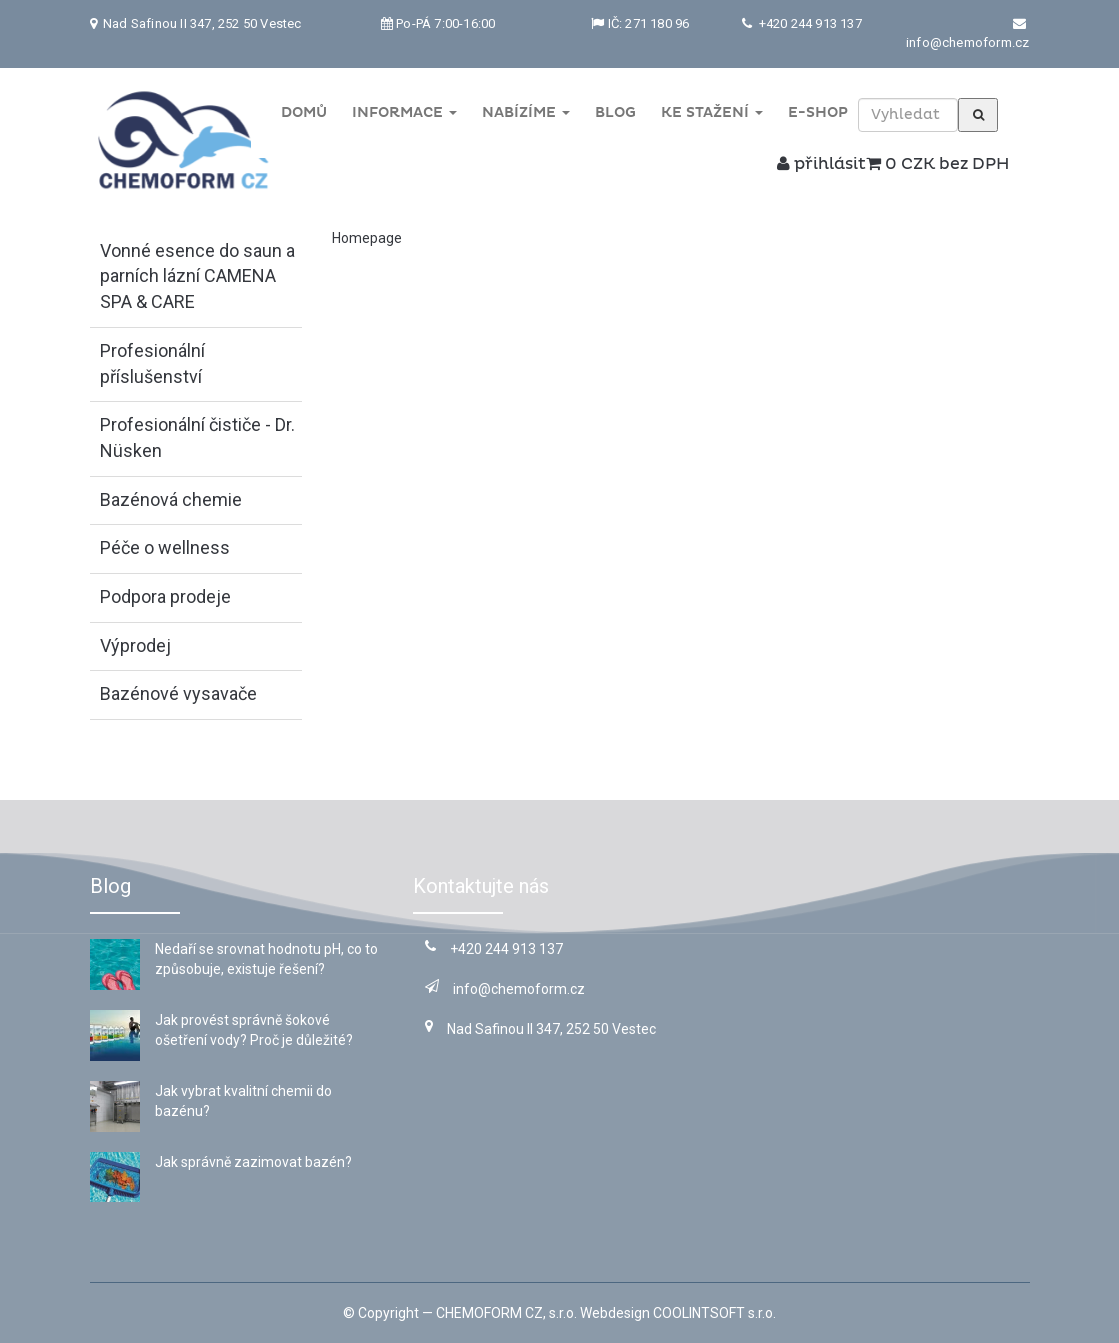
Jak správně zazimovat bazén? (253, 1162)
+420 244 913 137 (808, 23)
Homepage (367, 238)
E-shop (818, 112)
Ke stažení (712, 112)
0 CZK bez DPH (937, 164)
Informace (404, 112)
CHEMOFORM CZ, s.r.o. (506, 1313)
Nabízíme (526, 112)
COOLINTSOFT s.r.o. (714, 1313)
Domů (304, 112)
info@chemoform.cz (967, 42)
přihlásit (821, 164)
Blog (615, 112)
